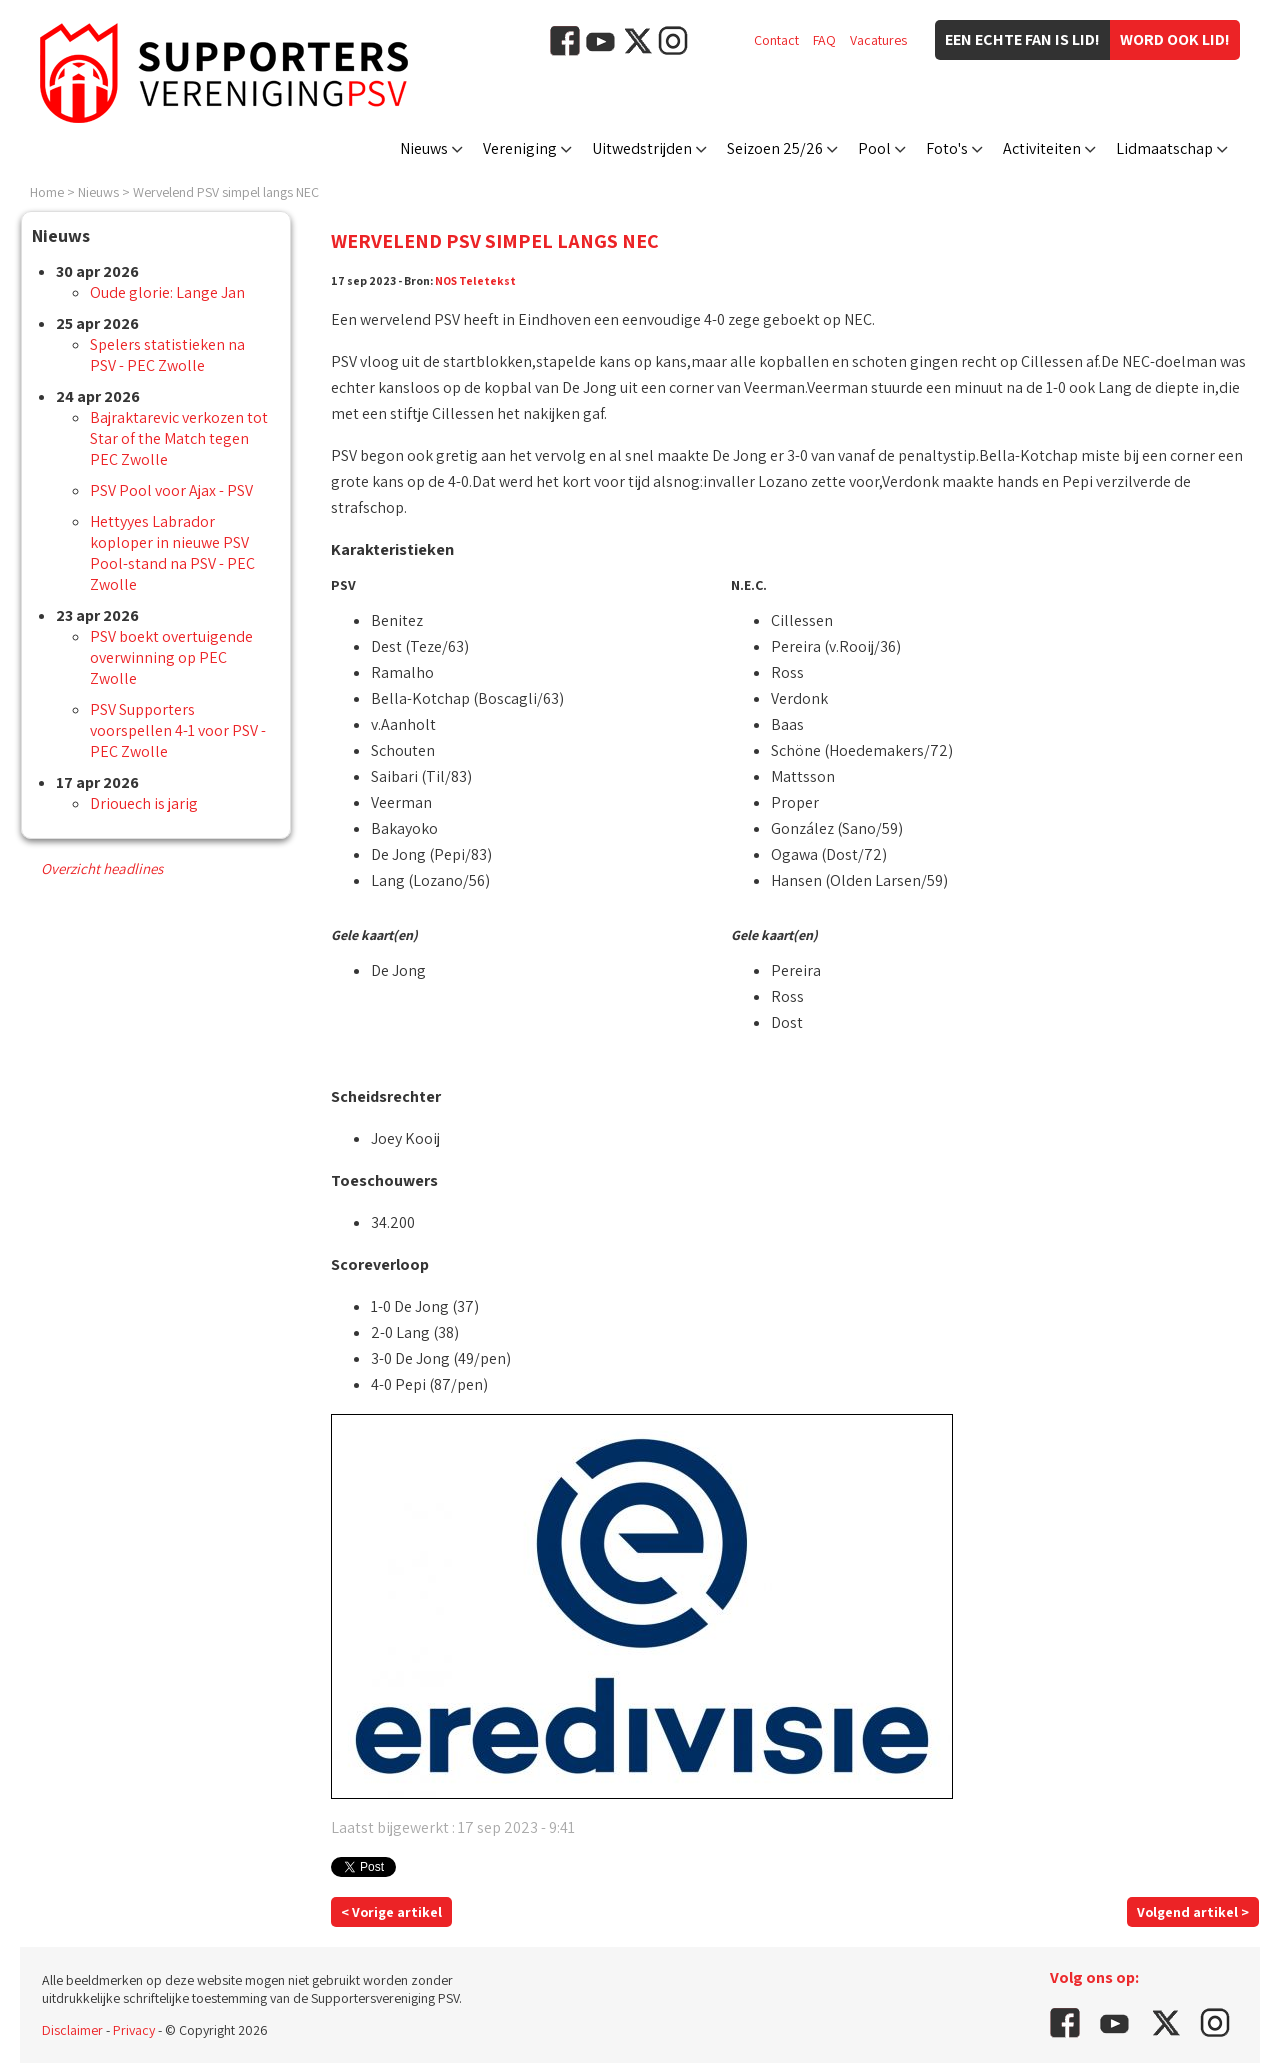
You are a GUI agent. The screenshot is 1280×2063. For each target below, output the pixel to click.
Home (47, 192)
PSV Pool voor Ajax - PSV (171, 490)
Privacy (134, 2030)
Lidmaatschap (1164, 148)
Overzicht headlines (102, 868)
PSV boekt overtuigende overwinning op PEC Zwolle (171, 657)
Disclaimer (72, 2030)
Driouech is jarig (144, 803)
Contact (776, 40)
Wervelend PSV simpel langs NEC (226, 192)
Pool (874, 148)
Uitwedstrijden (642, 148)
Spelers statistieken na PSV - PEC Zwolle (167, 355)
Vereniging (520, 148)
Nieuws (424, 148)
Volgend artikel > (1193, 1912)
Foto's (947, 148)
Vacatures (878, 40)
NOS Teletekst (475, 280)
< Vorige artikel (391, 1912)
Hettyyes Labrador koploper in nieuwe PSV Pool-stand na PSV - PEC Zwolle (172, 553)
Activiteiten (1042, 148)
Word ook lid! (1175, 39)
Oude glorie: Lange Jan (167, 292)
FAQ (824, 40)
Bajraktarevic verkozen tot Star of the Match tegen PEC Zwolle (179, 438)
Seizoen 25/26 (775, 148)
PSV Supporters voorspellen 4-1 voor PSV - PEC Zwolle (178, 730)
